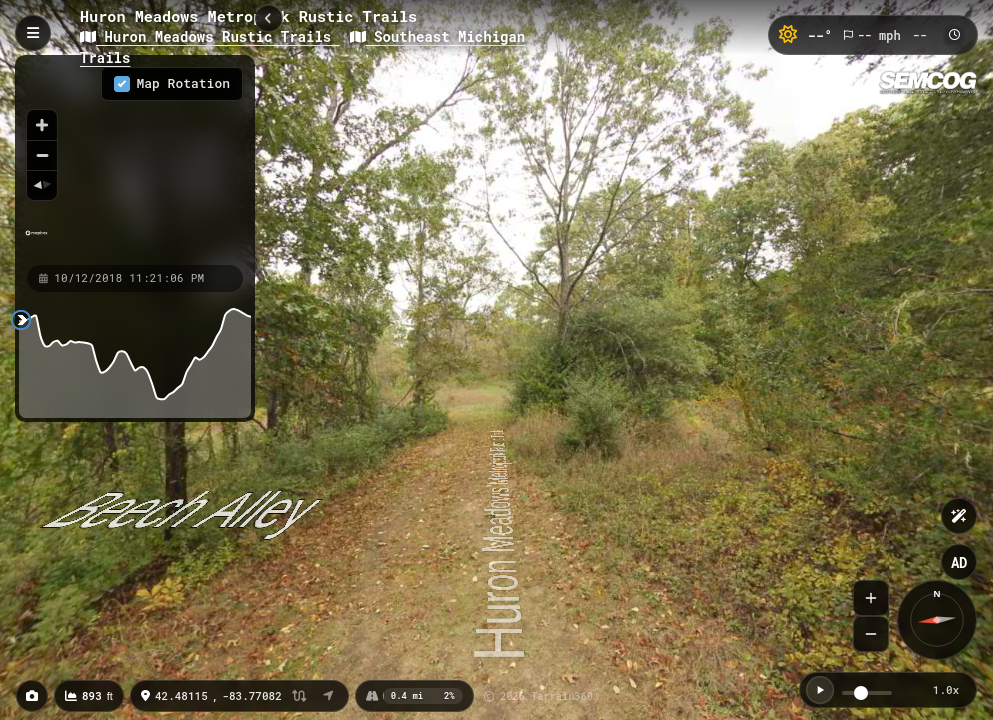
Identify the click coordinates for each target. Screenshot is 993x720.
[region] (135, 159)
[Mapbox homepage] (36, 241)
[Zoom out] (42, 155)
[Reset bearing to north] (42, 185)
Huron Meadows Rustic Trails (210, 36)
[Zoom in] (42, 125)
